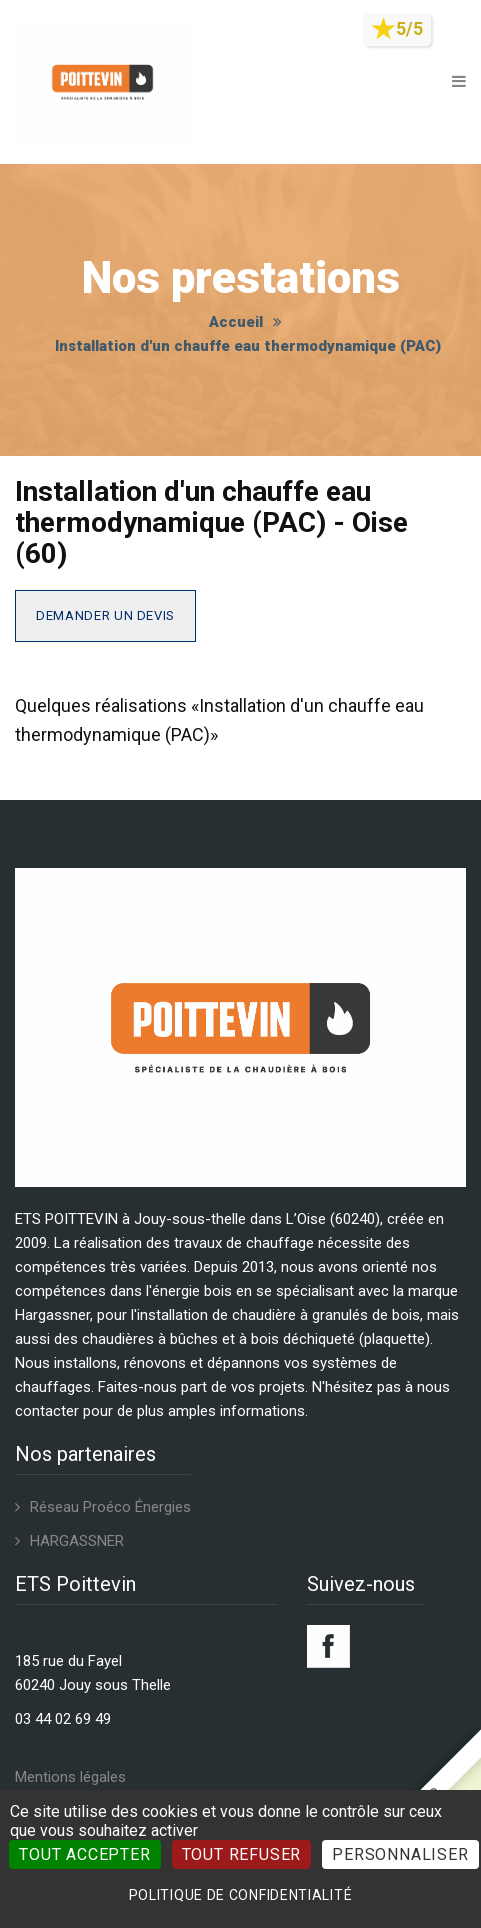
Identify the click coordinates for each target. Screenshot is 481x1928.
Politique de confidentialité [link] (241, 1895)
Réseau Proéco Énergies (110, 1507)
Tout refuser (242, 1854)
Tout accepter (84, 1854)
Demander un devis (105, 615)
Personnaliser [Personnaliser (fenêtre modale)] (400, 1854)
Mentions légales (70, 1777)
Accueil (236, 322)
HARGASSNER (77, 1541)
